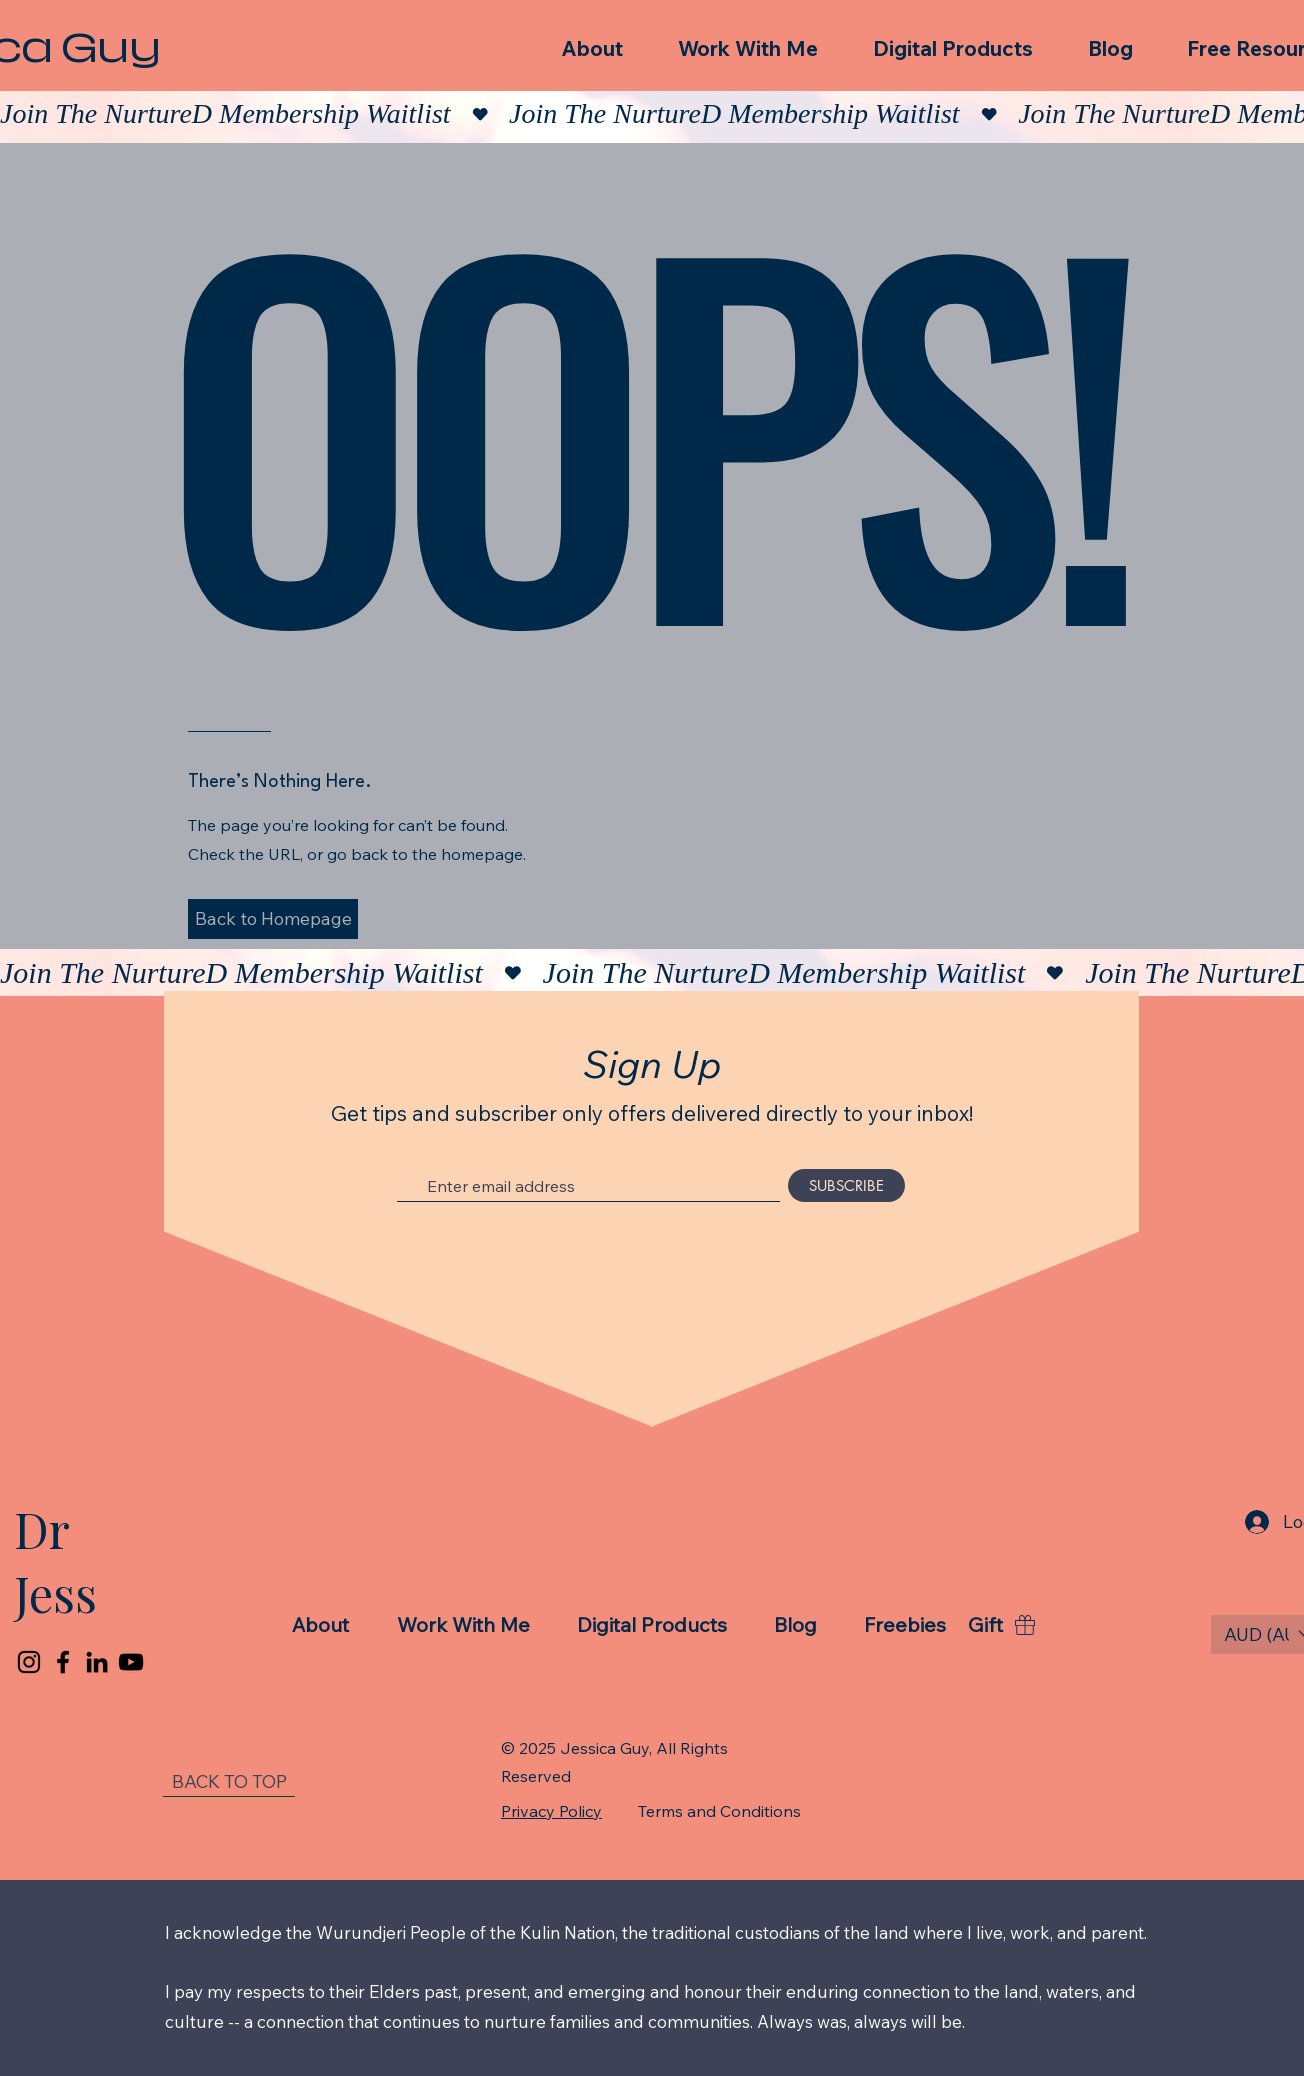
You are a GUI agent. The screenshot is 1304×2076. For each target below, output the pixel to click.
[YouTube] (131, 1662)
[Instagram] (29, 1662)
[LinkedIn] (97, 1662)
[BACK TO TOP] (229, 1782)
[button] (273, 919)
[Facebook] (63, 1662)
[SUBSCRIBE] (846, 1185)
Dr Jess (55, 1561)
